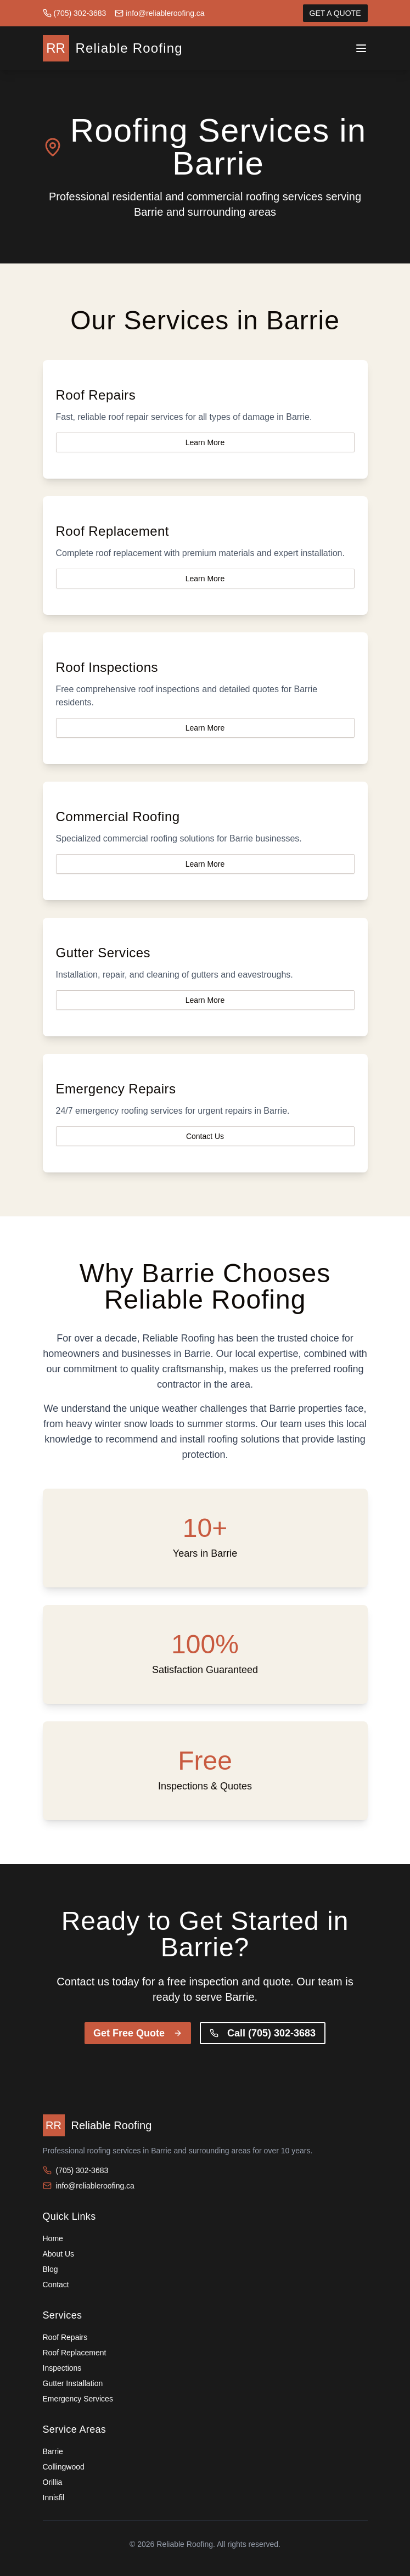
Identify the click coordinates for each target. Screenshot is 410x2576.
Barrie (53, 2451)
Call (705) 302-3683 (263, 2033)
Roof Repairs (65, 2337)
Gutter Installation (73, 2383)
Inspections (62, 2368)
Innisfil (54, 2497)
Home (53, 2238)
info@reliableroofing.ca (159, 13)
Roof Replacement (74, 2352)
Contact (56, 2284)
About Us (59, 2253)
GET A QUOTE (335, 13)
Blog (50, 2269)
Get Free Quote (137, 2033)
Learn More (205, 442)
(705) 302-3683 (74, 13)
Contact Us (205, 1136)
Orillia (53, 2482)
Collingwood (64, 2466)
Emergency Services (78, 2398)
